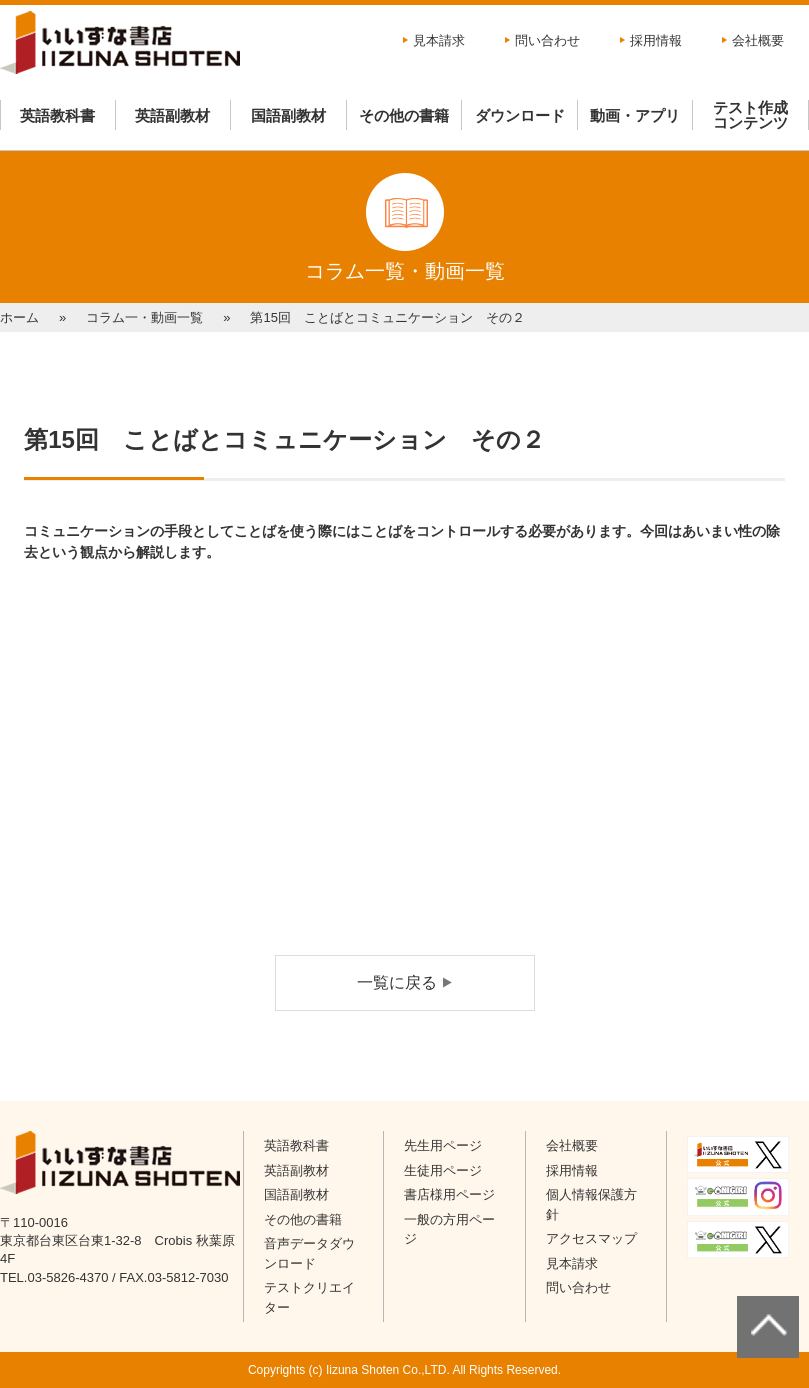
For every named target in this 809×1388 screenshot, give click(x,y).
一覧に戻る (397, 982)
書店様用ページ (449, 1194)
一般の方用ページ (449, 1229)
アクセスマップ (591, 1238)
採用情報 (656, 40)
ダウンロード (520, 115)
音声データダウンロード (309, 1253)
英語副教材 (172, 115)
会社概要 (758, 40)
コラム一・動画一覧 (144, 317)
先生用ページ (443, 1145)
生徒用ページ (443, 1170)
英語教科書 (57, 115)
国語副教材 (288, 115)
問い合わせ (547, 40)
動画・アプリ (635, 115)
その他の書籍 (404, 115)
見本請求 (439, 40)
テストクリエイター (309, 1297)
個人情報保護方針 (591, 1204)
